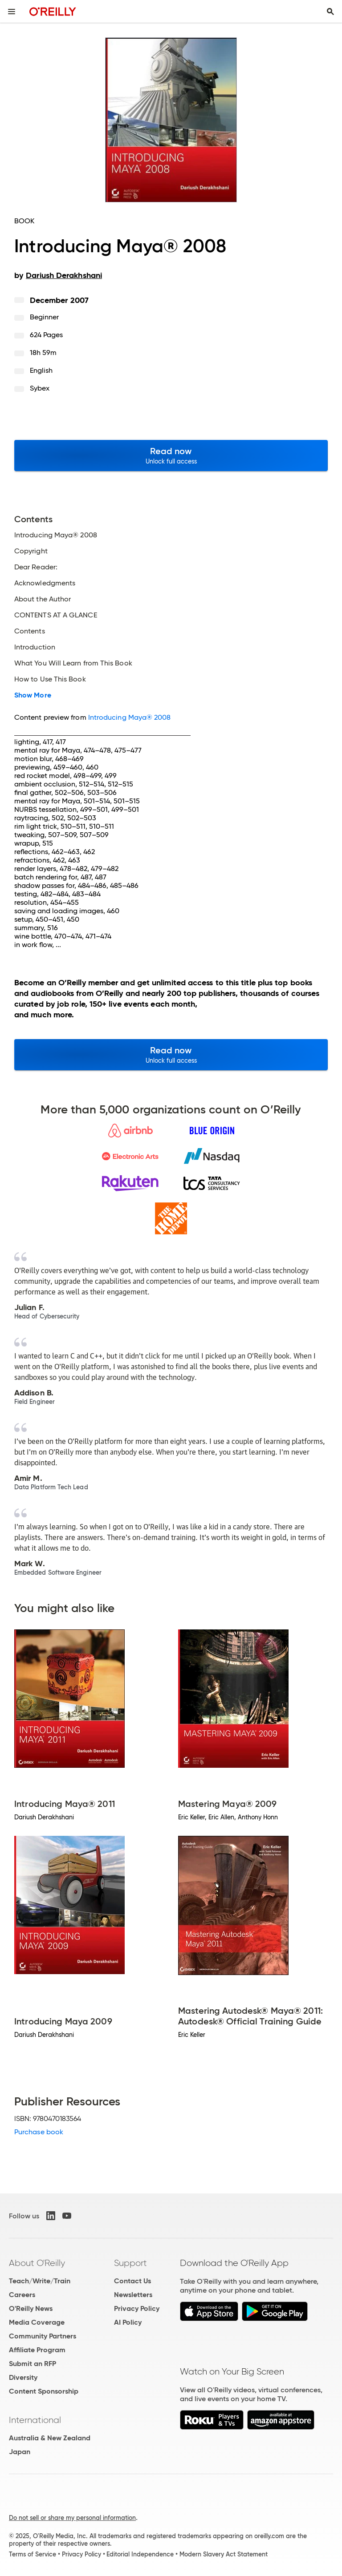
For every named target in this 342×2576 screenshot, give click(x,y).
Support (130, 2263)
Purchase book (38, 2132)
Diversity (23, 2377)
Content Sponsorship (43, 2391)
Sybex (39, 388)
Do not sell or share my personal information (72, 2518)
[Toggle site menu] (11, 11)
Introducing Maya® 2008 (129, 717)
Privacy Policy (136, 2308)
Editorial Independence (140, 2554)
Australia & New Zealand (49, 2438)
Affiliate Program (37, 2349)
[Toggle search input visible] (330, 11)
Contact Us (132, 2281)
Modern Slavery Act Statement (223, 2554)
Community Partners (42, 2336)
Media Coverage (37, 2322)
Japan (19, 2451)
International (35, 2420)
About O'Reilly (37, 2263)
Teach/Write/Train (39, 2281)
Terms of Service (32, 2554)
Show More (32, 695)
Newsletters (133, 2294)
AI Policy (128, 2322)
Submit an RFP (32, 2363)
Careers (22, 2294)
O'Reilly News (31, 2308)
